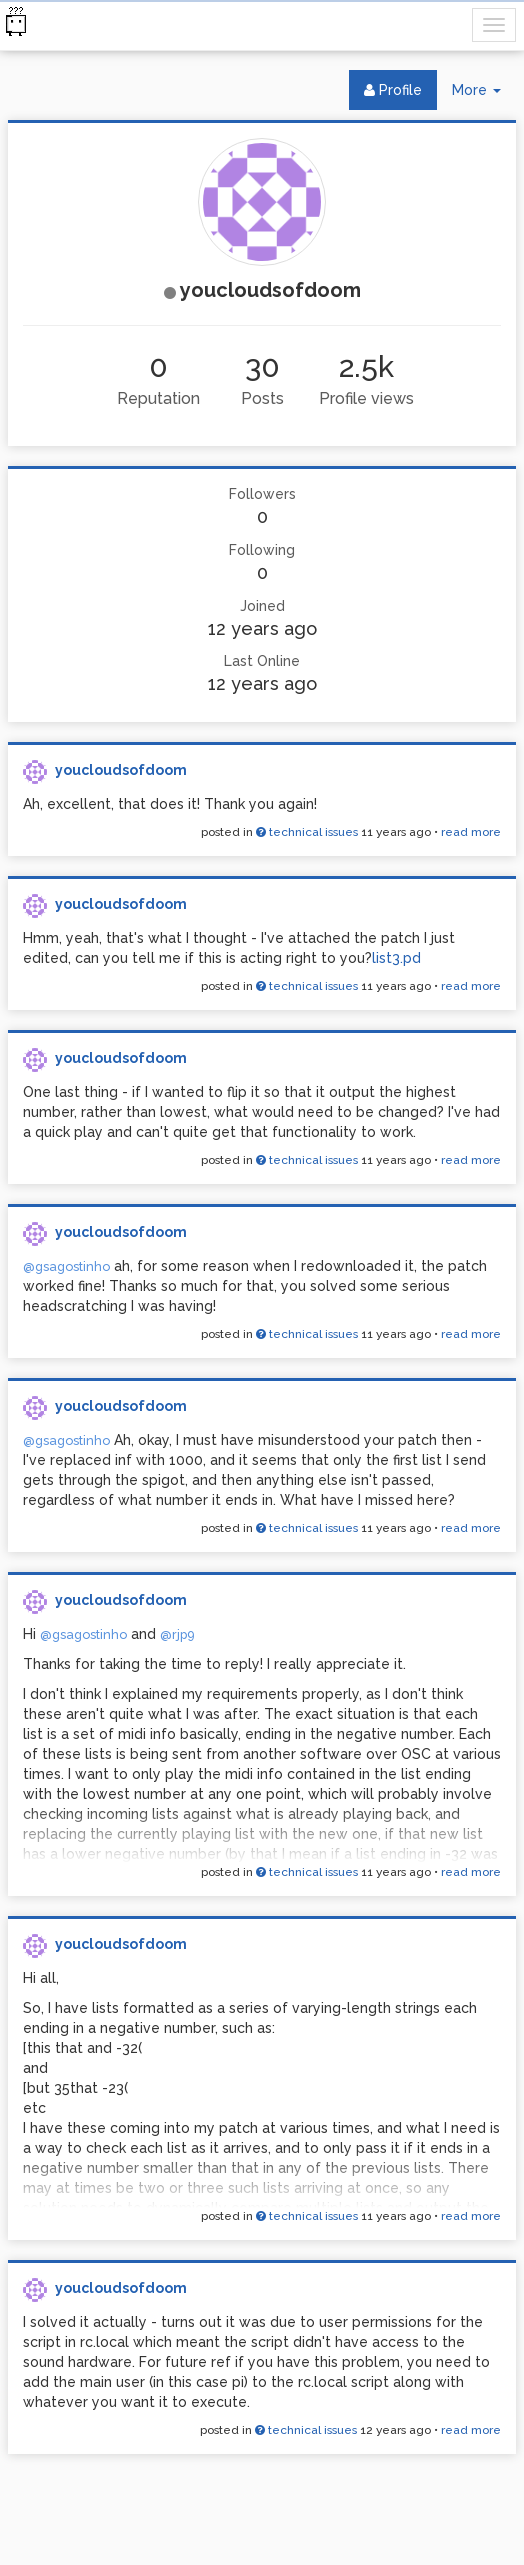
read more (471, 832)
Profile (393, 90)
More (484, 94)
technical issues (307, 832)
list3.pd (396, 958)
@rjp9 (177, 1634)
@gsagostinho (66, 1266)
